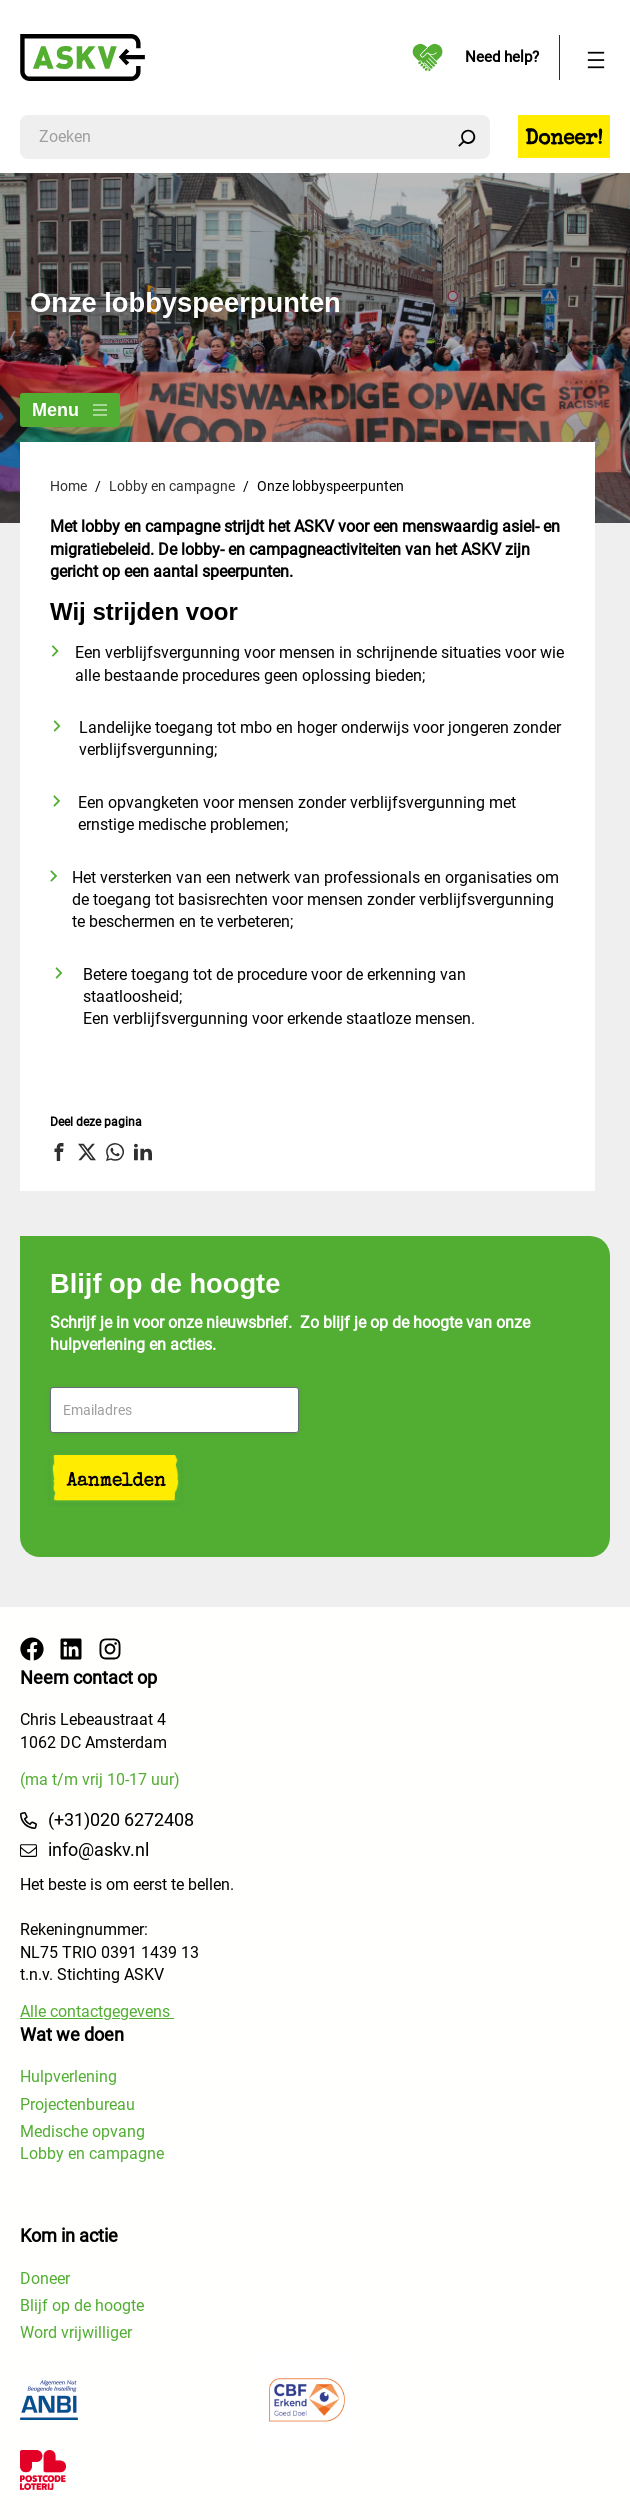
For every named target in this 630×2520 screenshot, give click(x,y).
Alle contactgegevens (97, 2011)
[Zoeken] (467, 137)
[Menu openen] (596, 57)
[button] (61, 1152)
